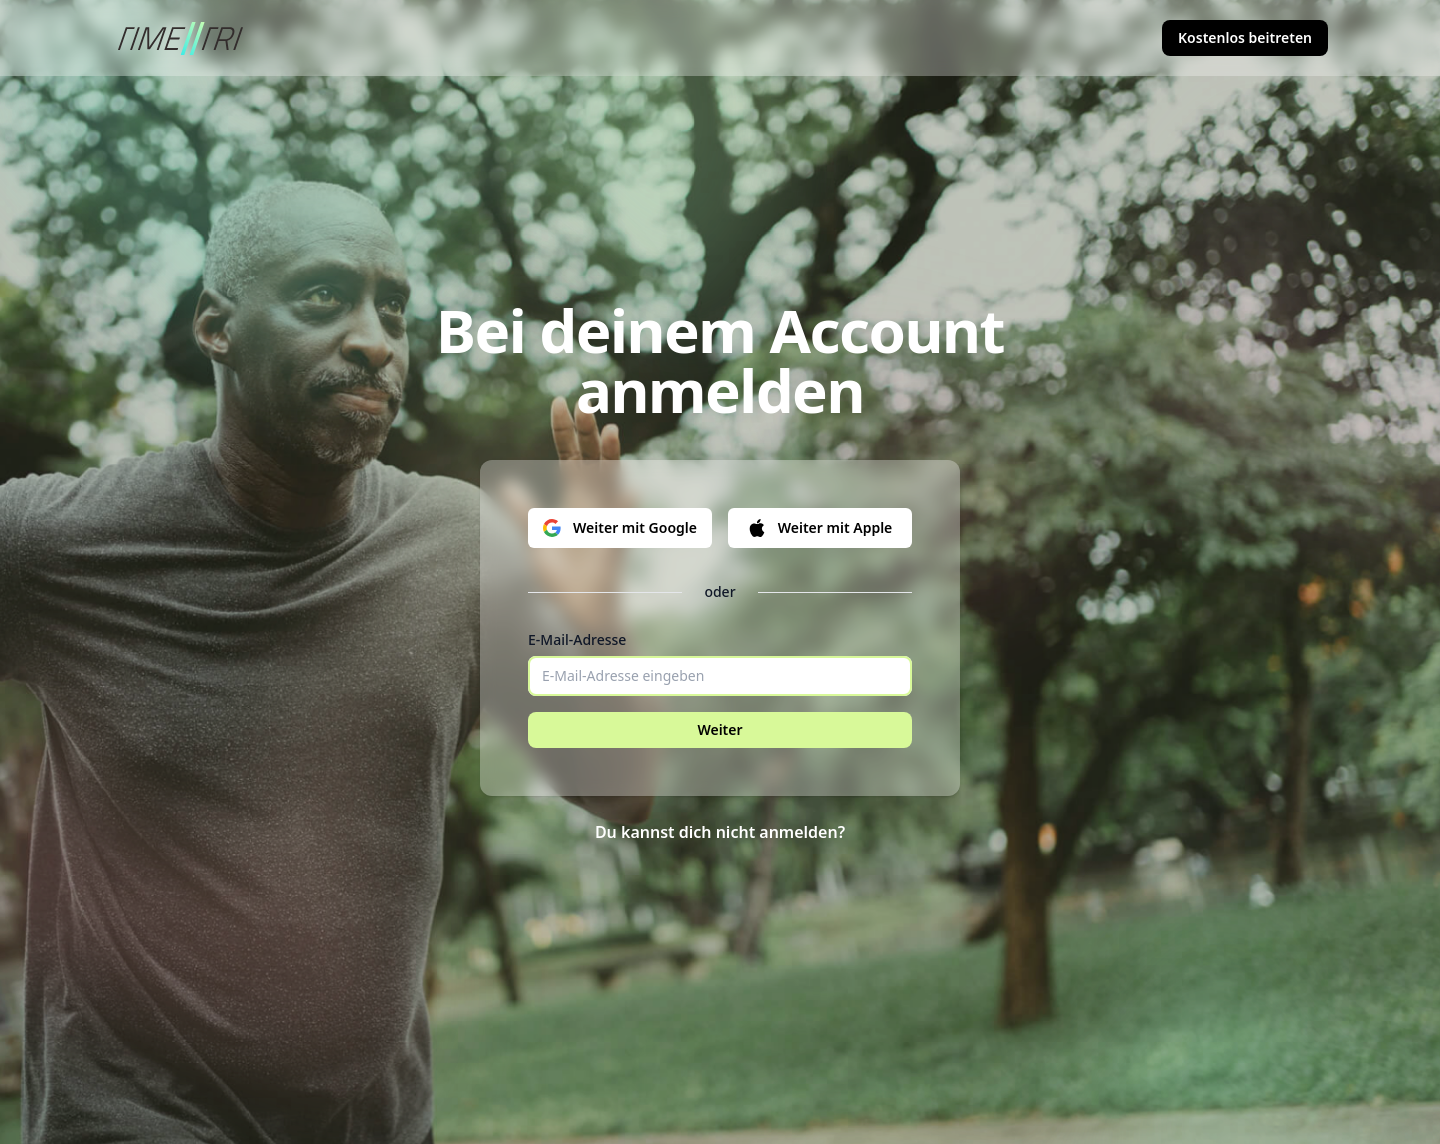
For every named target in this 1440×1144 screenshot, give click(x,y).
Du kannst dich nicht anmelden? (720, 832)
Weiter (719, 729)
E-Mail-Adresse (577, 639)
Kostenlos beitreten (1245, 37)
